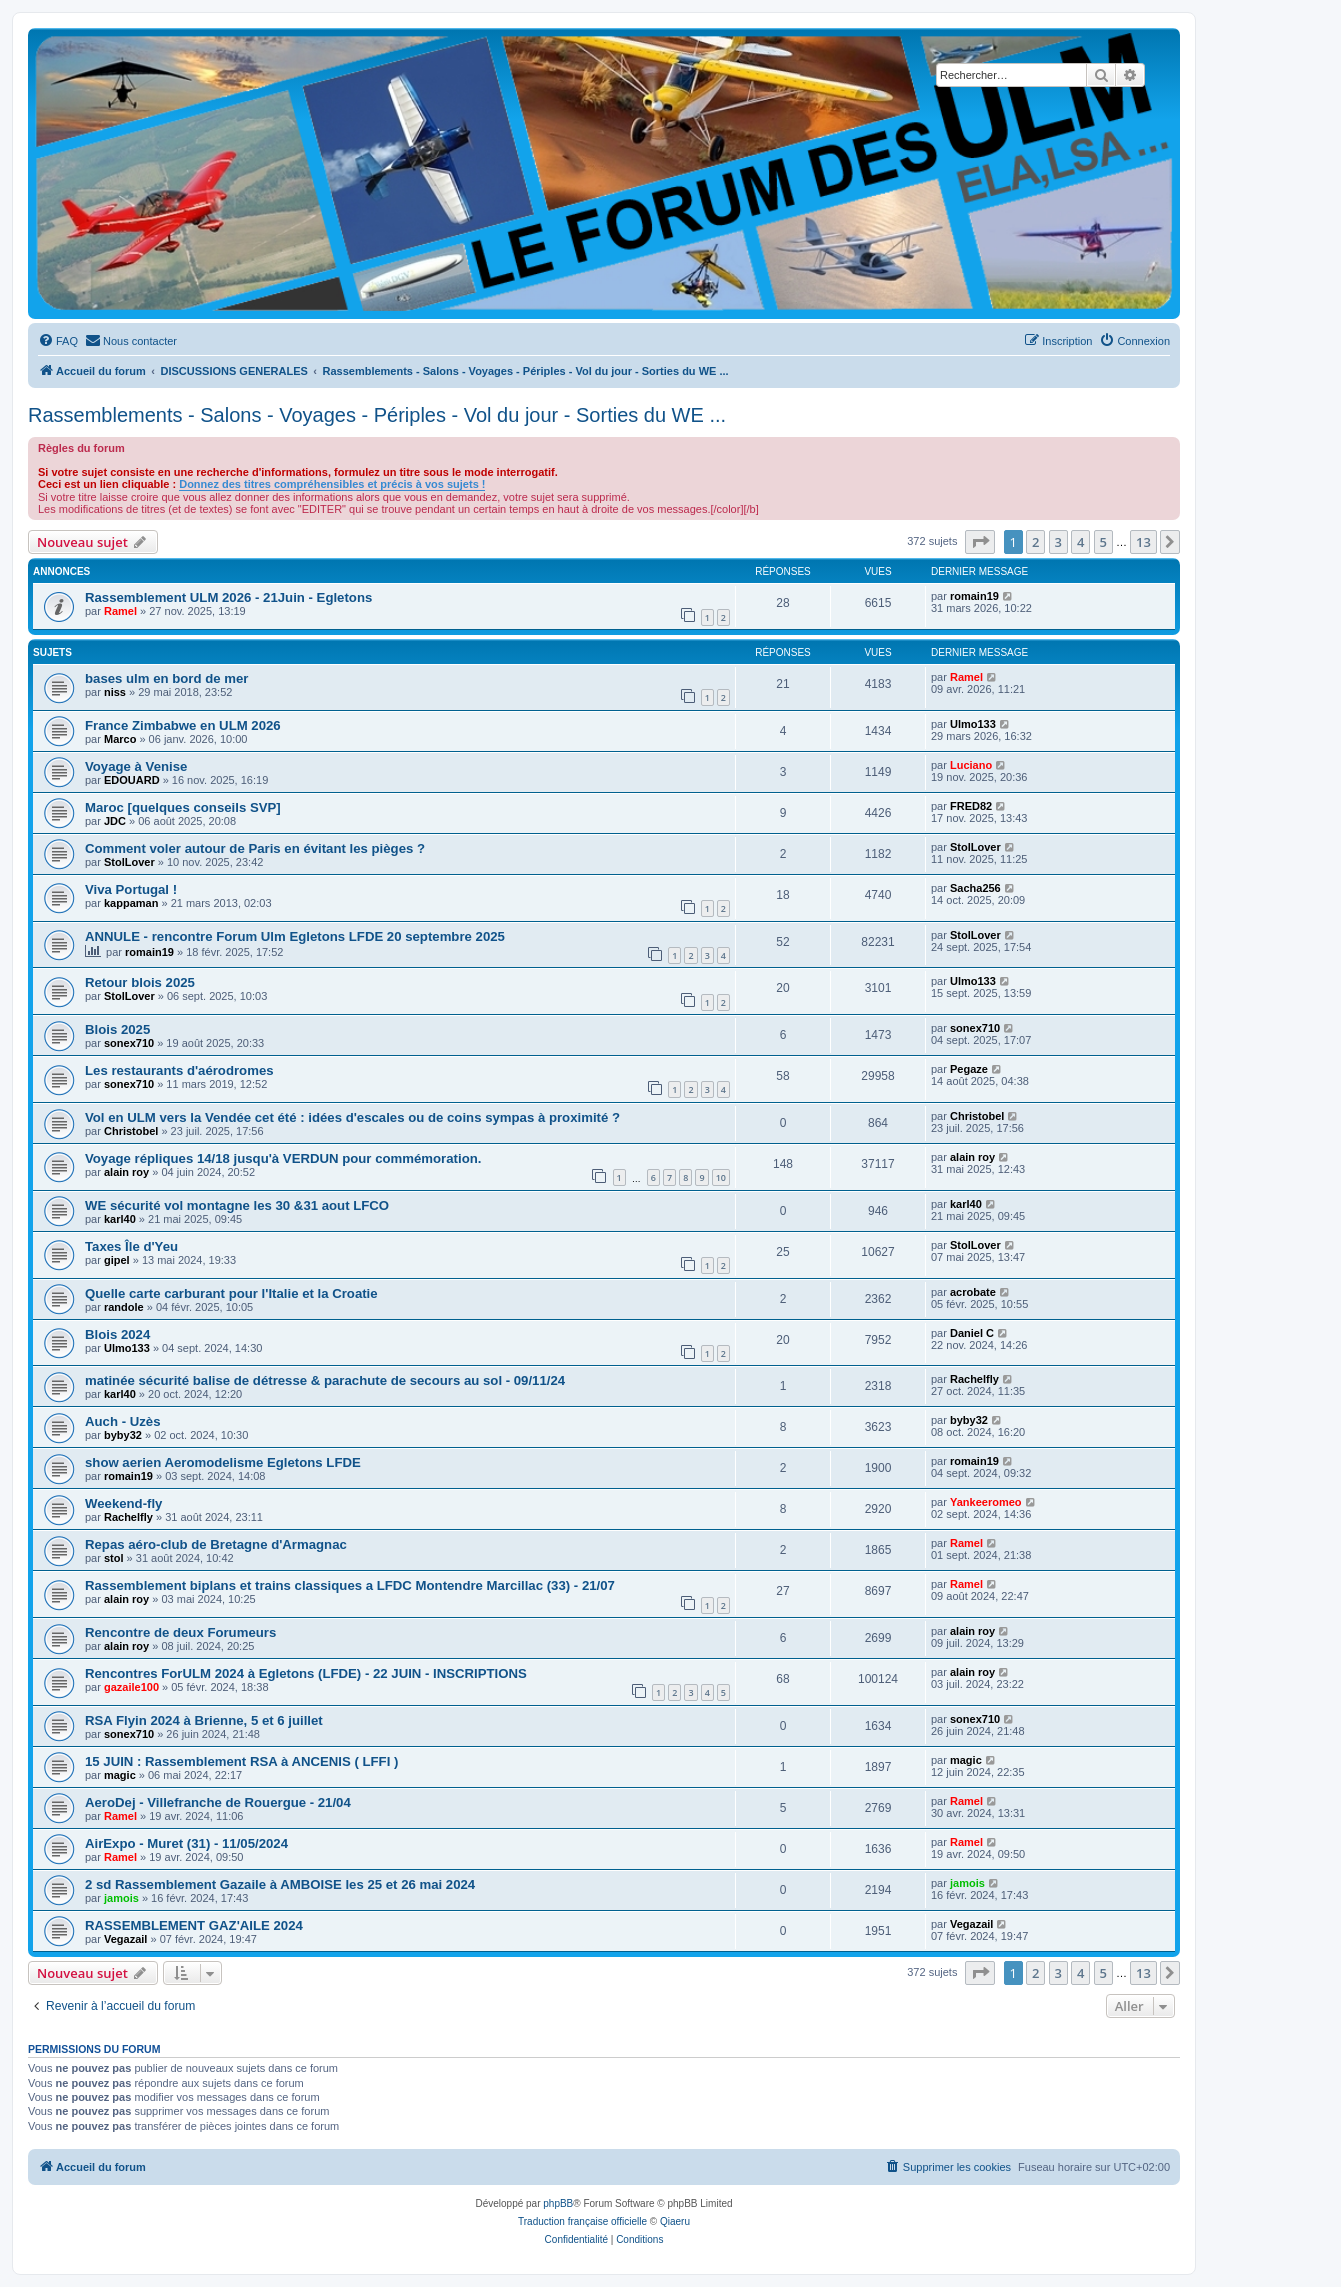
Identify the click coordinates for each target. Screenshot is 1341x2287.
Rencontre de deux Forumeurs (180, 1632)
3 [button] (1058, 542)
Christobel (131, 1131)
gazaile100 (131, 1687)
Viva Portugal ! (131, 889)
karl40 (120, 1219)
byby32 (123, 1435)
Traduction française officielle (582, 2221)
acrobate (973, 1292)
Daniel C (972, 1333)
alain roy (126, 1172)
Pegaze (969, 1069)
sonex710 (129, 1043)
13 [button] (1143, 542)
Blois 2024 (117, 1334)
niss (115, 692)
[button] (980, 542)
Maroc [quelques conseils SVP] (183, 807)
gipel (117, 1260)
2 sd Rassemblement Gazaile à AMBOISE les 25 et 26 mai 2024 (280, 1884)
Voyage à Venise (136, 766)
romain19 (974, 596)
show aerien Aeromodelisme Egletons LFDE (223, 1462)
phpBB (558, 2203)
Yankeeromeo (986, 1502)
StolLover (129, 862)
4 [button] (1080, 542)
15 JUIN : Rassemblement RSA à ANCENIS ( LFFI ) (241, 1761)
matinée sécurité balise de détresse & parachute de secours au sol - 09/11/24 (325, 1380)
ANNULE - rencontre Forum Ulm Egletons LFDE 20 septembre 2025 (295, 936)
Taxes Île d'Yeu (131, 1246)
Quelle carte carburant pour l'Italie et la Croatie (231, 1293)
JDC (115, 821)
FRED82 (971, 806)
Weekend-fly (123, 1503)
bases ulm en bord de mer (166, 678)
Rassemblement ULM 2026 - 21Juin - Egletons (228, 597)
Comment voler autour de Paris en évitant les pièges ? (255, 848)
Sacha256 (975, 888)
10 (721, 1177)
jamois (121, 1898)
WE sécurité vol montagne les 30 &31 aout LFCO (237, 1205)
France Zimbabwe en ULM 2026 (183, 725)
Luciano (971, 765)
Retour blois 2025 (140, 982)
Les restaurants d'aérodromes (179, 1070)
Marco (120, 739)
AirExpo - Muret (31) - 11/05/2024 (186, 1843)
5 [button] (1103, 542)
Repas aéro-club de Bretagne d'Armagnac (216, 1544)
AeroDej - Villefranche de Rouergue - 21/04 (218, 1802)
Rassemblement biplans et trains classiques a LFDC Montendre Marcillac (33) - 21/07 (350, 1585)
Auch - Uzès (122, 1421)
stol (114, 1558)
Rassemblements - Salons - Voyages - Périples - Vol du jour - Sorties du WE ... (377, 415)
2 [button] (1035, 542)
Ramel (120, 611)
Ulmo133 (973, 724)
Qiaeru (675, 2221)
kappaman (131, 903)
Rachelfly (974, 1379)
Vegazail (125, 1939)
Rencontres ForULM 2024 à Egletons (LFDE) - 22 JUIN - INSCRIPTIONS (306, 1673)
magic (120, 1775)
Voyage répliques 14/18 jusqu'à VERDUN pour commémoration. (283, 1158)
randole (124, 1307)
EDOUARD (132, 780)
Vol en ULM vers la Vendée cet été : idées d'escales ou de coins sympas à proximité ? (352, 1117)
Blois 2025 (117, 1029)
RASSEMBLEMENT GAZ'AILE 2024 (194, 1925)
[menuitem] (58, 341)
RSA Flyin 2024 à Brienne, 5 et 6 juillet (204, 1720)
